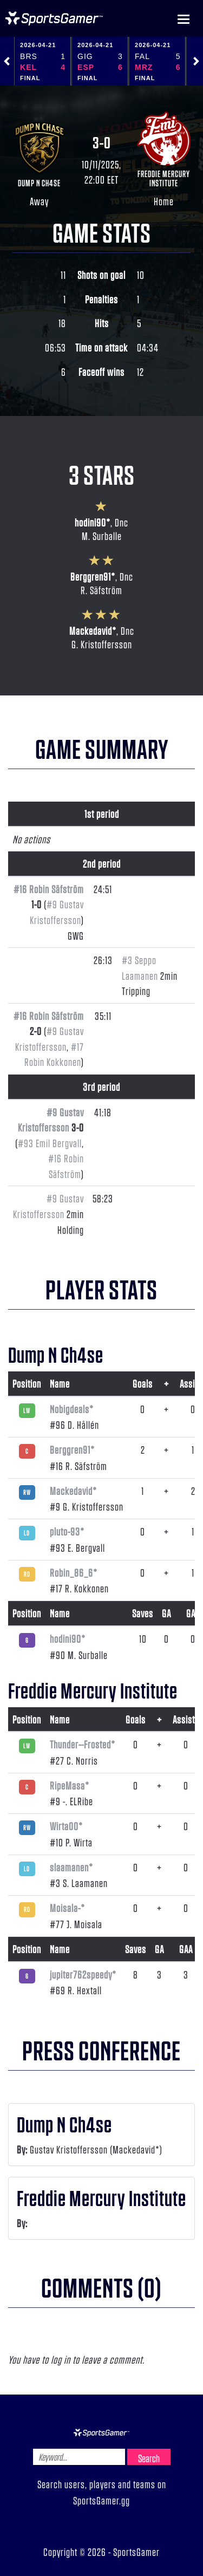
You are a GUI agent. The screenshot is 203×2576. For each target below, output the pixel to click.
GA (166, 1612)
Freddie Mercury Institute (163, 178)
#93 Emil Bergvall (50, 1142)
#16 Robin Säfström (49, 888)
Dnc (121, 522)
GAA (193, 1612)
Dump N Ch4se (39, 183)
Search (149, 2457)
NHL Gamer (54, 18)
